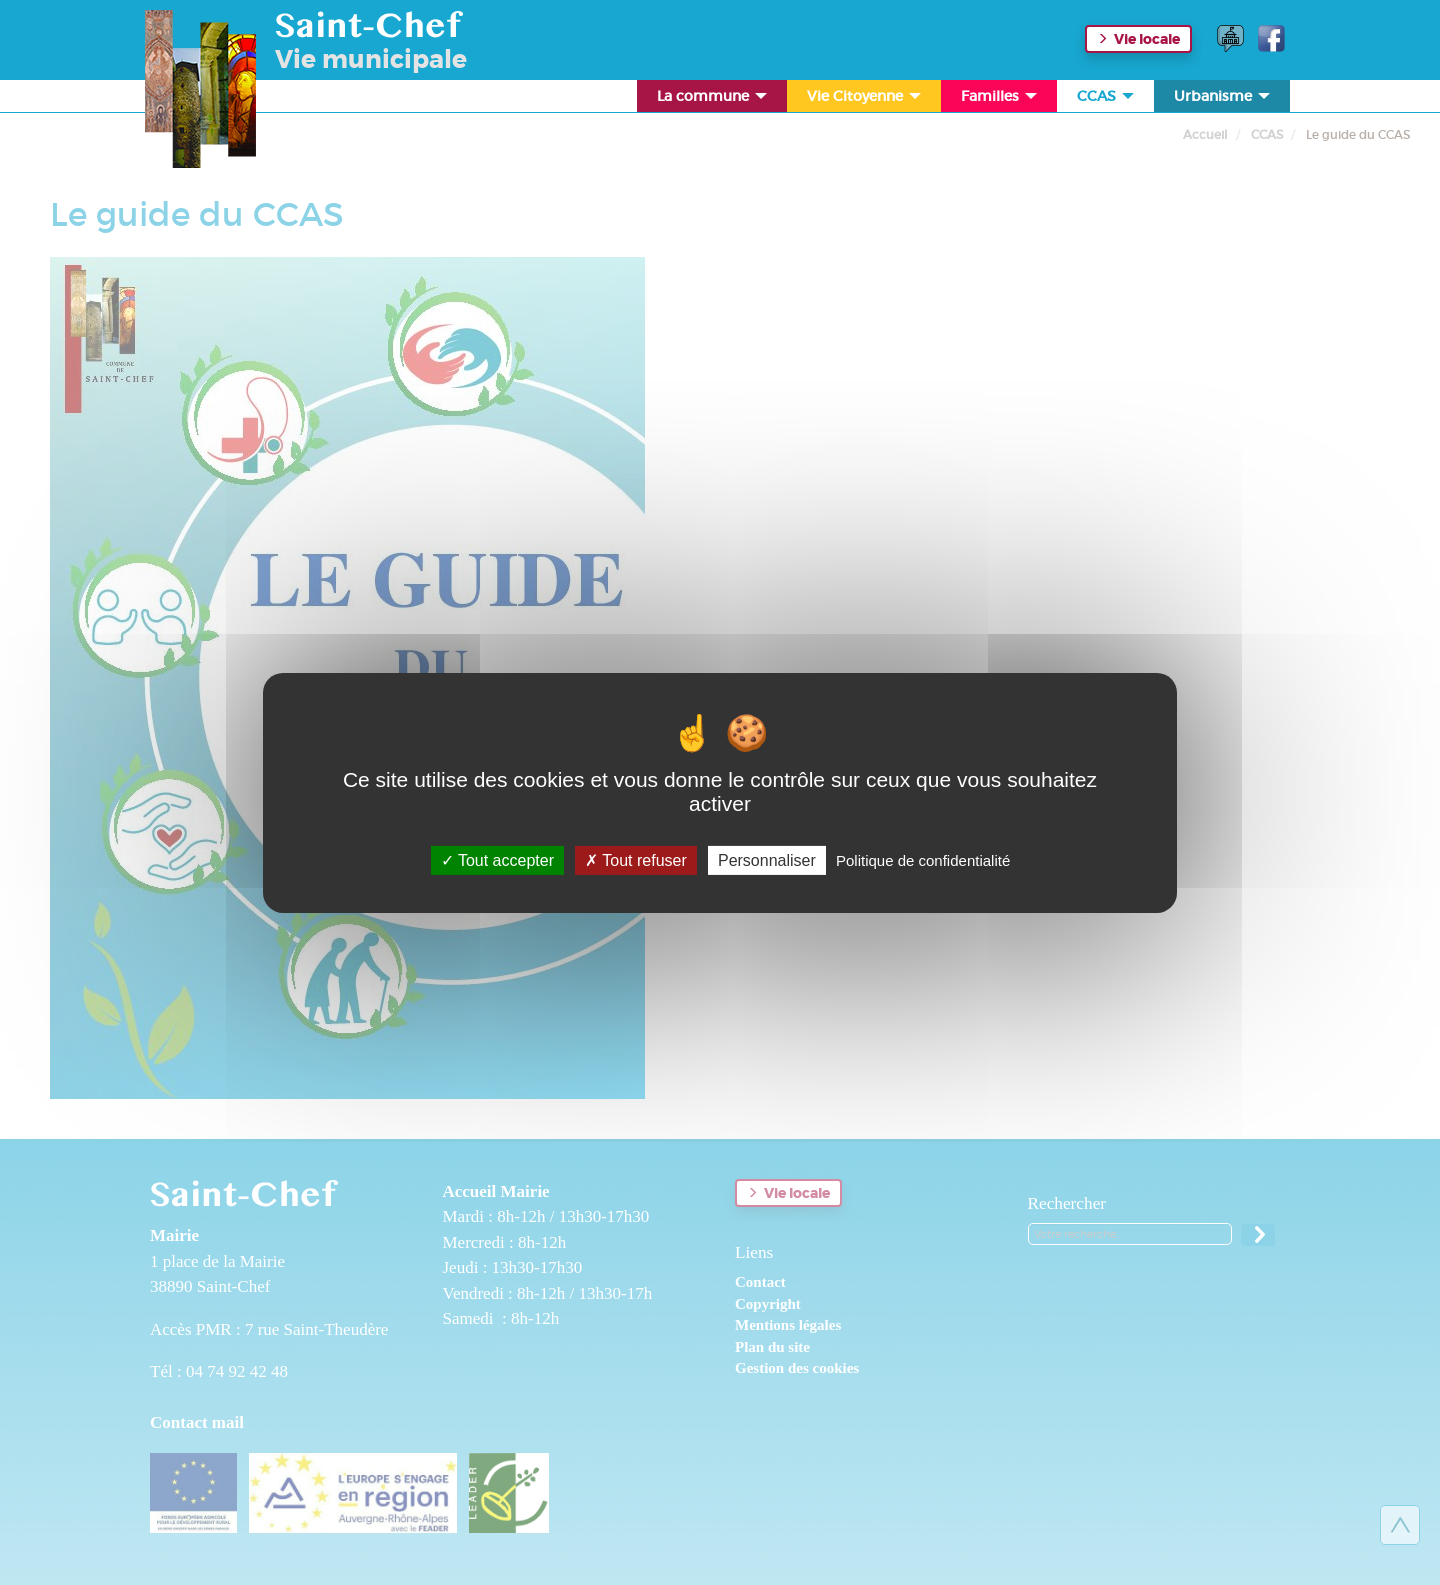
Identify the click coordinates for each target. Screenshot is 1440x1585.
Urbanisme (1223, 99)
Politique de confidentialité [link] (923, 859)
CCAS (1107, 99)
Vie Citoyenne (865, 99)
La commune (713, 99)
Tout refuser (636, 859)
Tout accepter (497, 859)
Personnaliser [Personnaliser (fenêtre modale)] (767, 859)
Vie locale (1147, 39)
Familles (1000, 99)
